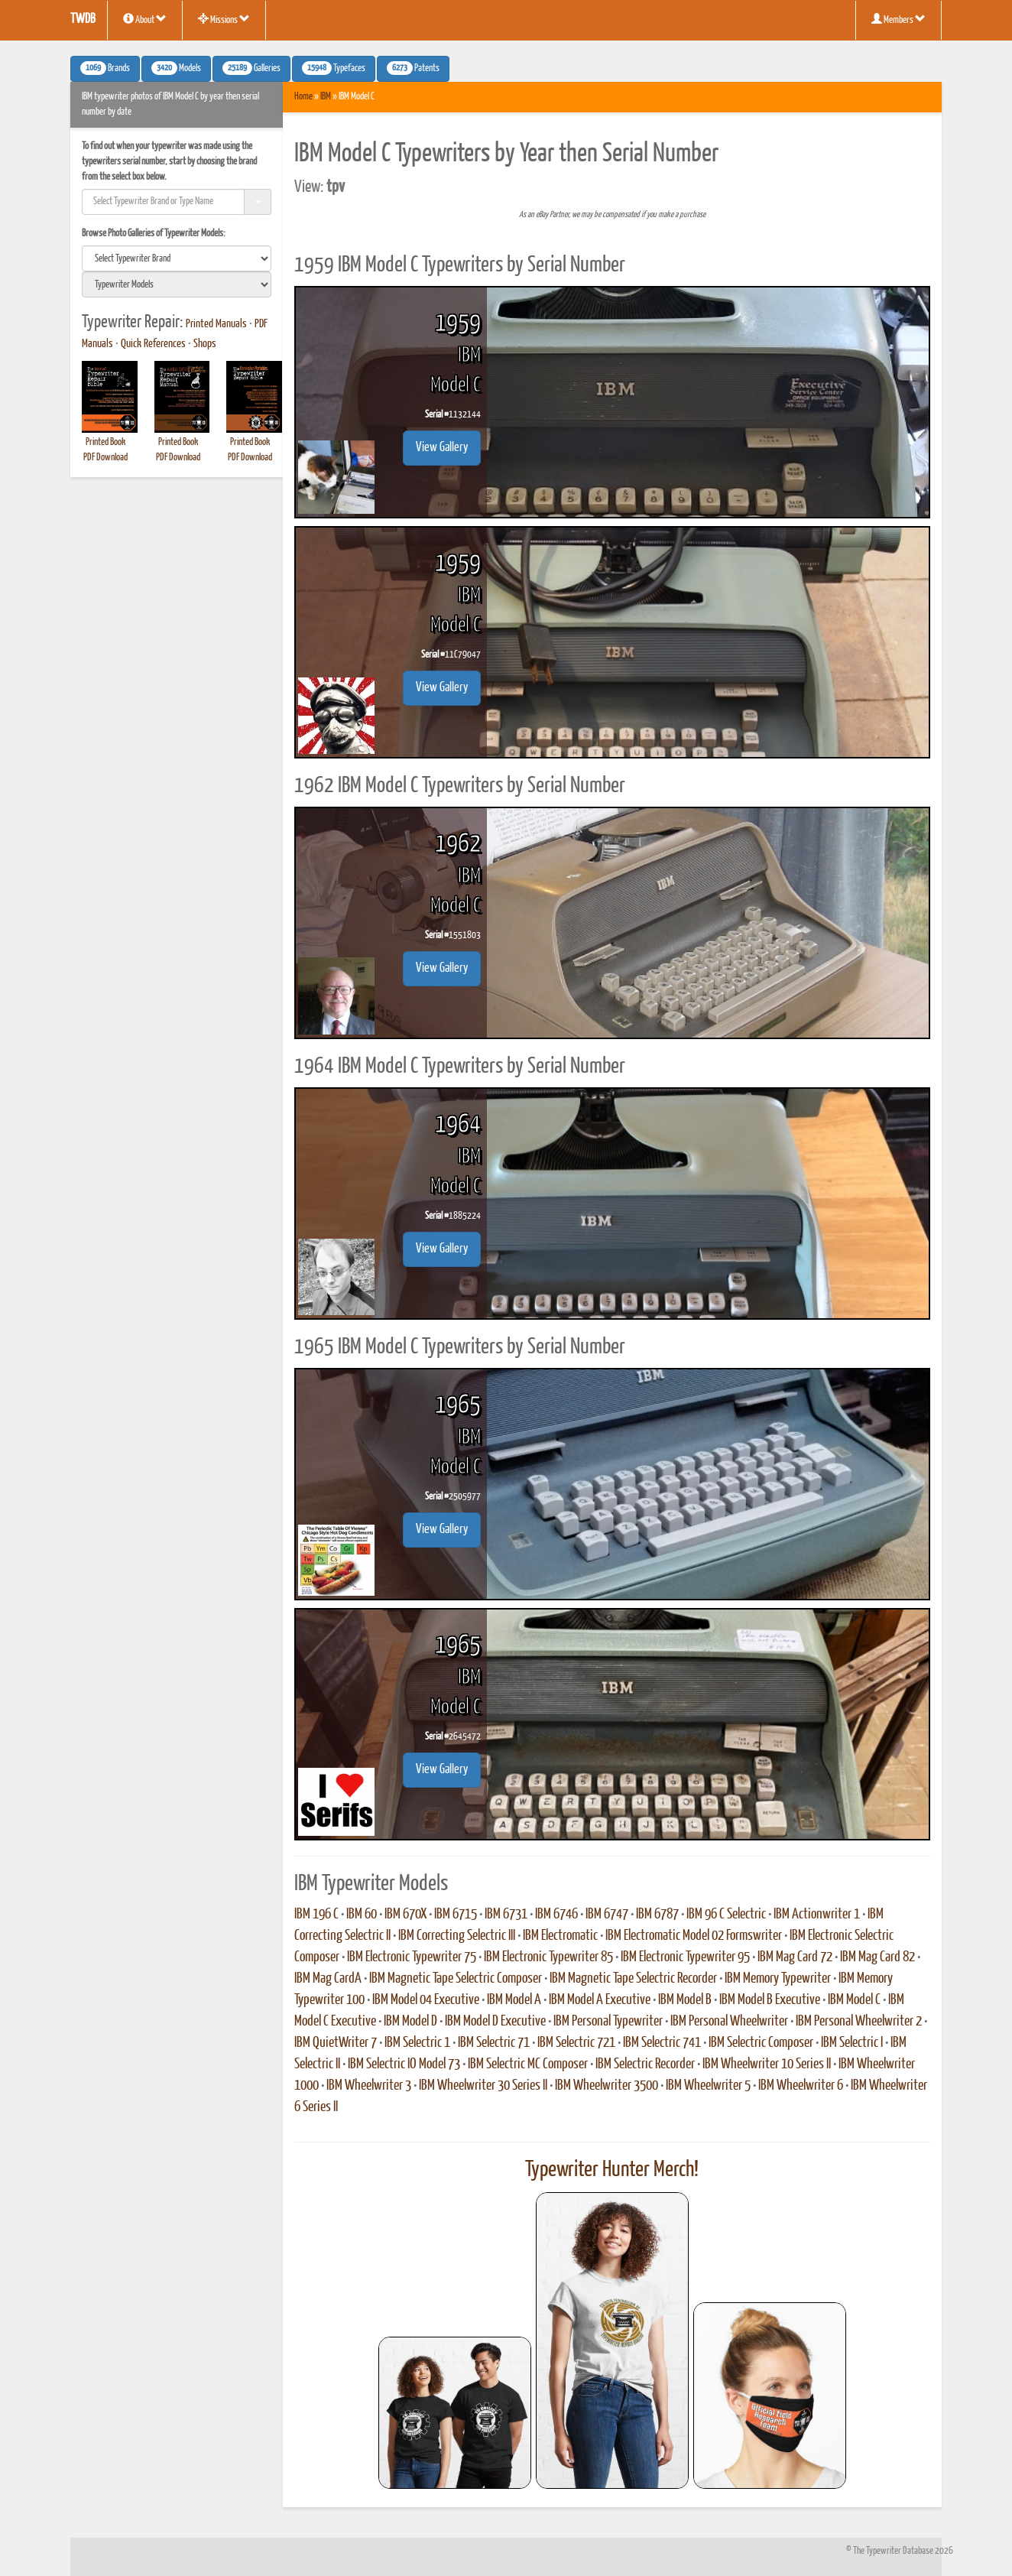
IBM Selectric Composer (761, 2043)
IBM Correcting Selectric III (456, 1936)
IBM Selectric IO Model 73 (404, 2064)
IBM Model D (410, 2022)
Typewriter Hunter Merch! (612, 2170)
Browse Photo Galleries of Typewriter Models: (153, 234)
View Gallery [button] (442, 447)
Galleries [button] (251, 68)
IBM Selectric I (852, 2043)
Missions (224, 19)
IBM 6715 (455, 1914)
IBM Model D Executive (495, 2022)
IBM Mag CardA (328, 1979)
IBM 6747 (606, 1914)
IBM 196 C (316, 1914)
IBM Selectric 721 (576, 2043)
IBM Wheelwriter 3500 (606, 2086)
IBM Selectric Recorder (645, 2064)
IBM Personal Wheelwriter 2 (859, 2022)
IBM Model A (514, 2000)
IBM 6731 (506, 1914)
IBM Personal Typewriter (608, 2022)
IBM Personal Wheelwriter (729, 2022)
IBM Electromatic (560, 1936)
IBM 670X (405, 1914)
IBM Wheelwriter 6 (800, 2086)
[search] (176, 258)
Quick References (153, 344)
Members (898, 19)
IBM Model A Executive (599, 2000)
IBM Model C (854, 2000)
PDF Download (105, 458)
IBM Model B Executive (769, 2000)
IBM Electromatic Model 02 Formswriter (693, 1936)
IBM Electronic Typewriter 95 (685, 1957)
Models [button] (176, 68)
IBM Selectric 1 (417, 2043)
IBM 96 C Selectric (726, 1914)
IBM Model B (685, 2000)
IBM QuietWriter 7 (335, 2043)
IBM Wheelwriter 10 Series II (766, 2064)
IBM (325, 97)
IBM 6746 (556, 1914)
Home (303, 97)
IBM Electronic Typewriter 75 (411, 1957)
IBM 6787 (657, 1914)
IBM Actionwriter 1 (817, 1914)
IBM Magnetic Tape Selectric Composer (455, 1979)
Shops (204, 344)
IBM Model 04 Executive (425, 2000)
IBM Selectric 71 (494, 2043)
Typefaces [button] (333, 68)
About (145, 19)
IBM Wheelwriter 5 (708, 2086)
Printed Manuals (216, 324)
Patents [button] (413, 68)
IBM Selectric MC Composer (528, 2064)
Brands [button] (105, 68)
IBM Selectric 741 (662, 2043)
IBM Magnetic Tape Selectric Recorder (633, 1979)
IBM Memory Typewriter (778, 1979)
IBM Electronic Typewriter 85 (548, 1957)
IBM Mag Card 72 (794, 1957)
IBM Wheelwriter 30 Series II (483, 2086)
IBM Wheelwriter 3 (368, 2086)
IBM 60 (361, 1914)
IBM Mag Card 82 (877, 1957)
